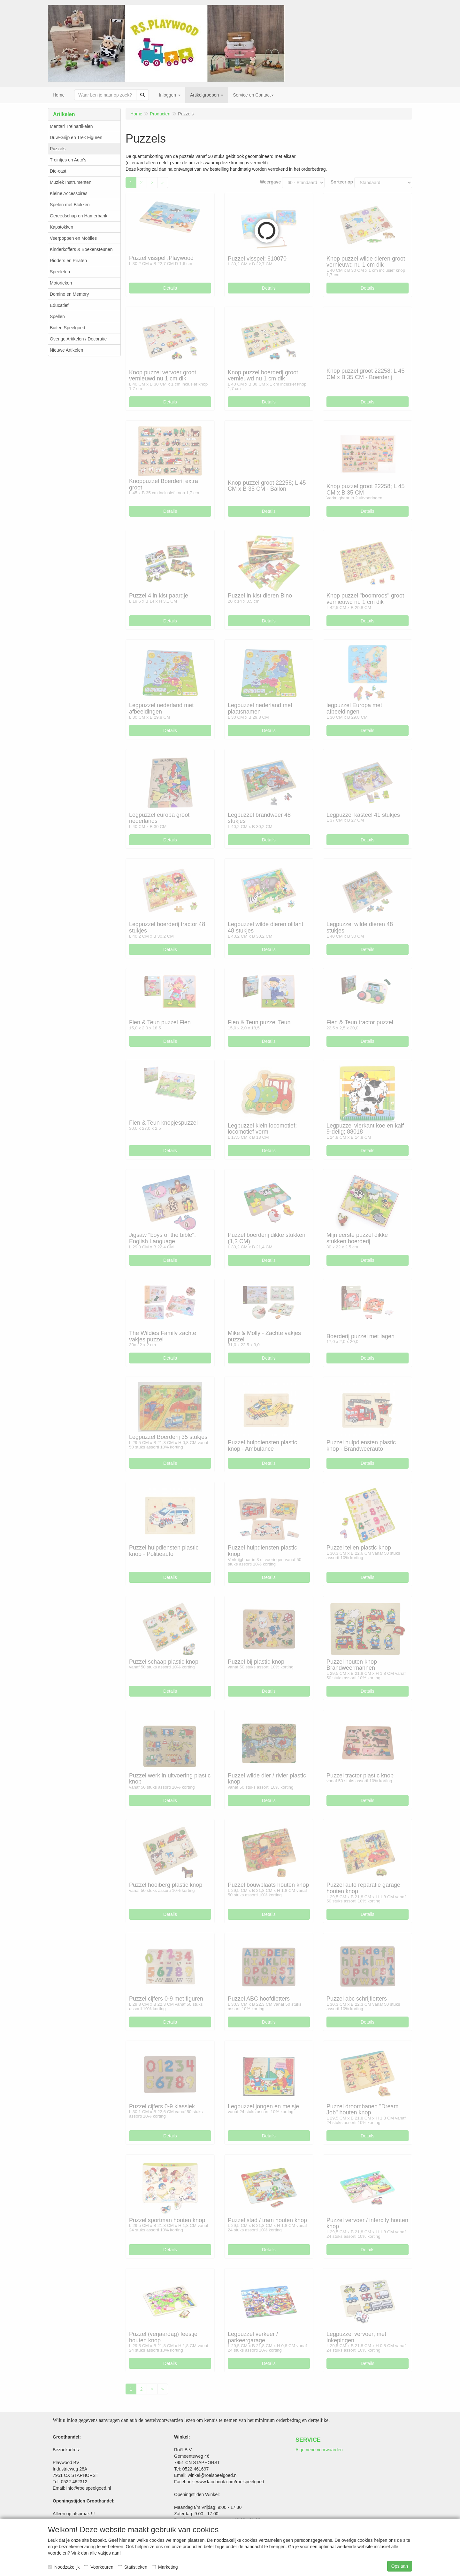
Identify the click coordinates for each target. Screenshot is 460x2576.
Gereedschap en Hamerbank (78, 215)
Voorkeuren (98, 2567)
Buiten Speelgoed (67, 327)
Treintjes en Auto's (68, 159)
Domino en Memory (69, 294)
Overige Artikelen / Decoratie (78, 338)
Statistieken (132, 2567)
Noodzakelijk (64, 2567)
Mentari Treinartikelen (71, 126)
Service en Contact (253, 95)
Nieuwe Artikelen (66, 350)
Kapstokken (61, 227)
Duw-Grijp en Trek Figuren (76, 137)
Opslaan (399, 2566)
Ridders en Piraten (68, 260)
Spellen (57, 316)
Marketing (165, 2567)
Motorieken (61, 282)
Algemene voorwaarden (319, 2449)
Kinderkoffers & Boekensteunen (81, 249)
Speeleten (60, 271)
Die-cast (58, 171)
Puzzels (57, 148)
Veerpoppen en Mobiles (73, 238)
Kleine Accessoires (69, 193)
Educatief (59, 305)
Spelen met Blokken (70, 204)
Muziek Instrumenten (70, 182)
